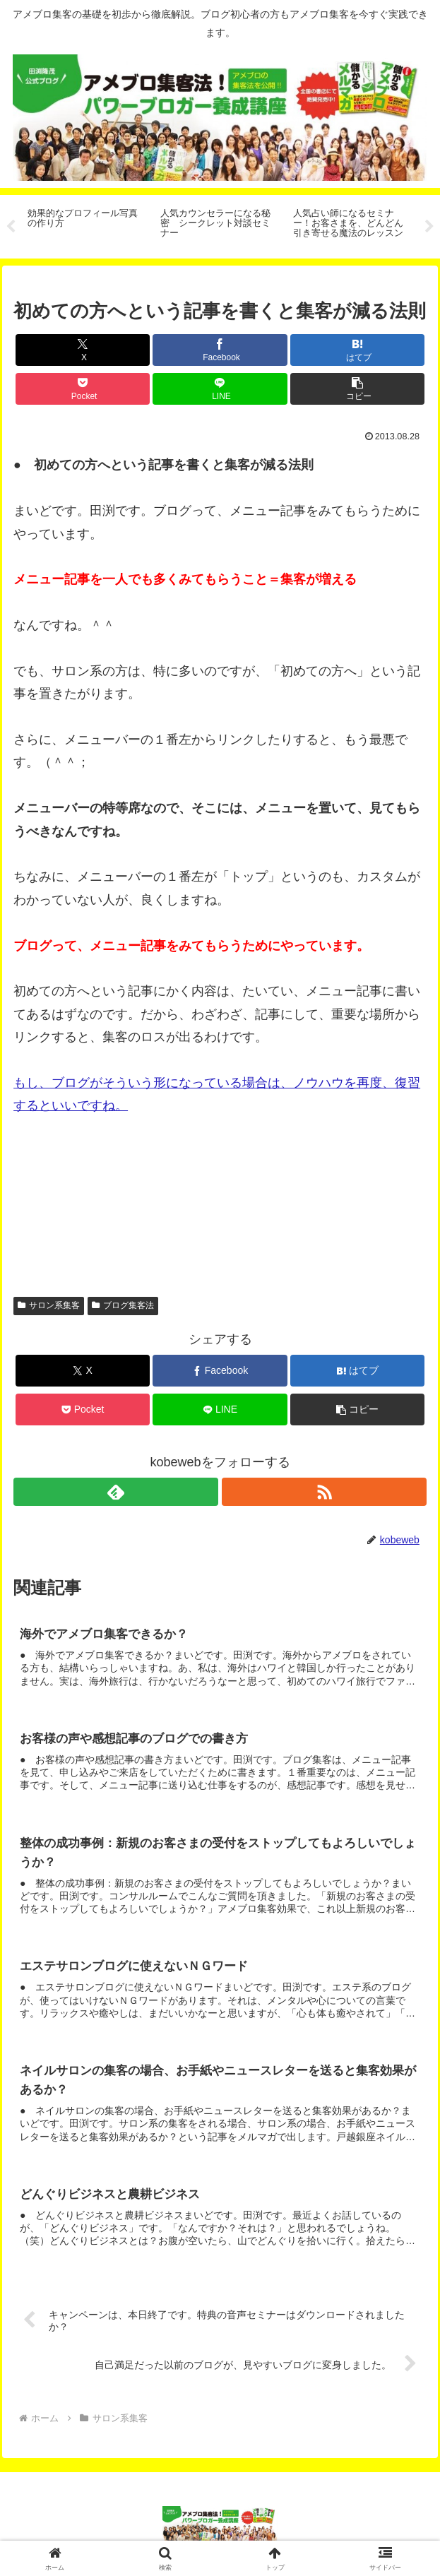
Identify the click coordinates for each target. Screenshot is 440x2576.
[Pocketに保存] (83, 389)
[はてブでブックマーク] (357, 350)
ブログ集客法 (123, 1305)
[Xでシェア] (83, 350)
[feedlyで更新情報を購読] (115, 1492)
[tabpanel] (86, 224)
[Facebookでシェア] (220, 350)
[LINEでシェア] (220, 389)
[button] (357, 389)
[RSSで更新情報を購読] (324, 1492)
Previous (11, 227)
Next (429, 227)
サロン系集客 (49, 1305)
